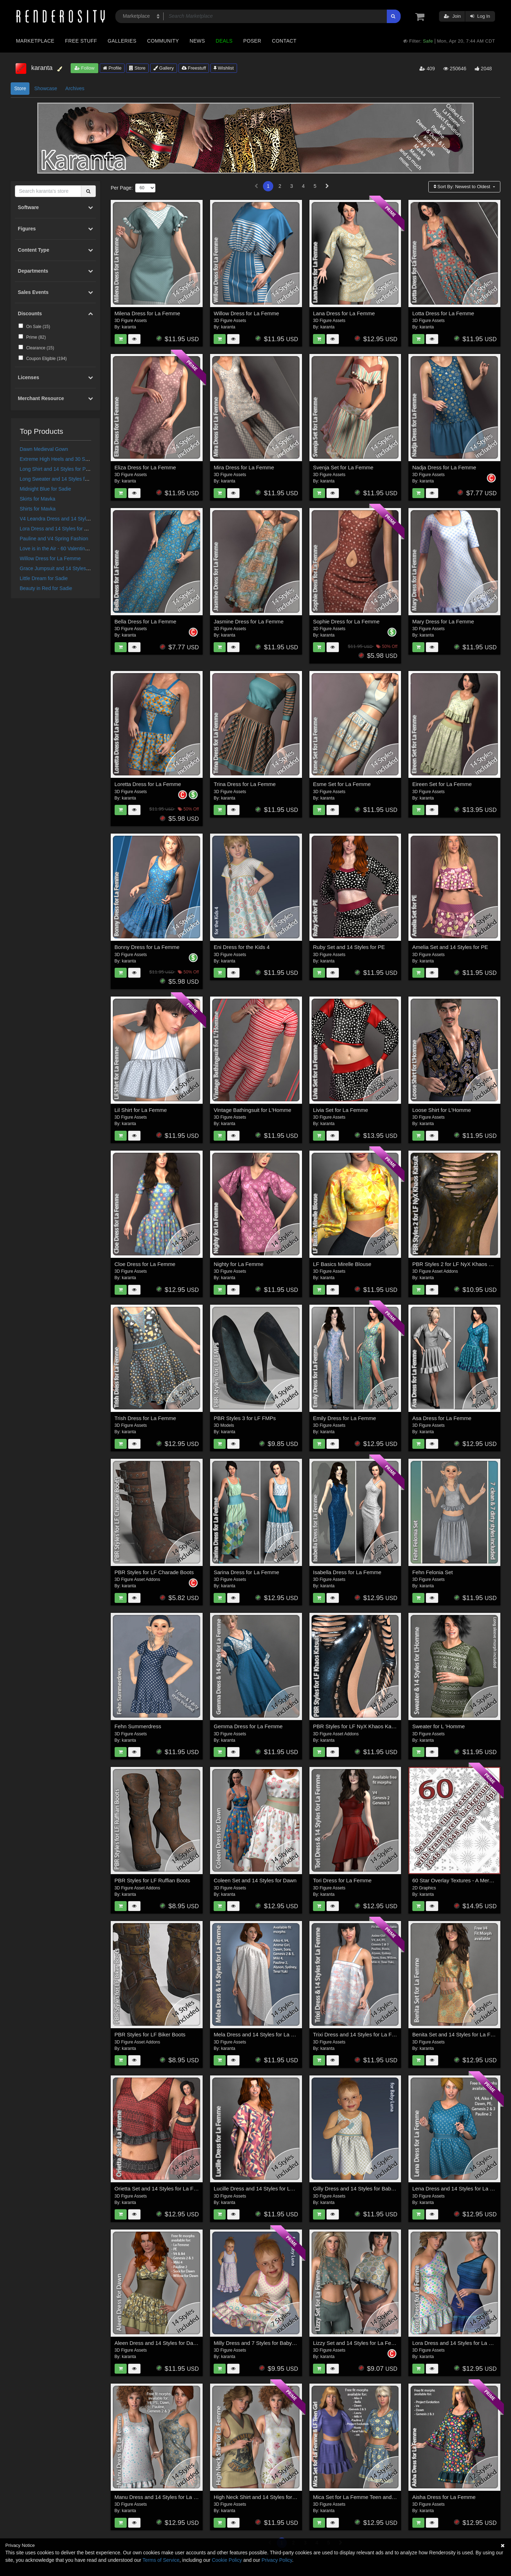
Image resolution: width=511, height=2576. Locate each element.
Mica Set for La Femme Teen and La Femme (365, 2497)
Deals (224, 41)
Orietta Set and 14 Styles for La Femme (161, 2188)
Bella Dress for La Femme (145, 621)
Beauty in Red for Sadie (46, 588)
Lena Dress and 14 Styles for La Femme (460, 2188)
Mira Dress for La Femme (244, 467)
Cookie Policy (227, 2560)
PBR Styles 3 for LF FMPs (245, 1418)
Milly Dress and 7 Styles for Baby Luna (259, 2343)
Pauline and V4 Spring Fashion (54, 538)
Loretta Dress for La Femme (148, 784)
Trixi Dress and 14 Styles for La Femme (360, 2034)
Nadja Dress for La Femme (444, 467)
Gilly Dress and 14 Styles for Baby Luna (360, 2188)
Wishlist (223, 68)
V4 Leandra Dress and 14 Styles (56, 519)
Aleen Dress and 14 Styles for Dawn (157, 2343)
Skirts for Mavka (37, 499)
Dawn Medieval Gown (44, 449)
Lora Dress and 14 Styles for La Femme (64, 528)
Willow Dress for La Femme (50, 558)
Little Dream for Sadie (44, 578)
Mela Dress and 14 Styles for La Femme (261, 2034)
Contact (284, 41)
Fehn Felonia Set (432, 1572)
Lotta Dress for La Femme (443, 313)
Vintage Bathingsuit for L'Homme (252, 1110)
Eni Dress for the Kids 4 (242, 947)
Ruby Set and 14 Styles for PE (349, 947)
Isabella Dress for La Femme (347, 1572)
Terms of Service (161, 2560)
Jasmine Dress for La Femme (249, 621)
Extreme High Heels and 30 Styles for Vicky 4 (70, 459)
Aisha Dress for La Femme (444, 2497)
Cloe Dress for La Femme (145, 1264)
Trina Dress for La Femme (245, 784)
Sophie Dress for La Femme (346, 621)
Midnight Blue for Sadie (45, 489)
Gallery (163, 68)
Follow (84, 68)
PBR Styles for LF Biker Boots (150, 2034)
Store (137, 68)
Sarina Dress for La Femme (246, 1572)
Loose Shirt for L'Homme (441, 1110)
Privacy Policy (277, 2560)
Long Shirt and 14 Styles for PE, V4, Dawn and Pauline (80, 469)
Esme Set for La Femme (342, 784)
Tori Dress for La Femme (342, 1880)
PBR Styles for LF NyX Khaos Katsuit (357, 1726)
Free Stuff (81, 41)
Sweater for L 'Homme (438, 1726)
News (197, 41)
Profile (112, 68)
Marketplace (35, 41)
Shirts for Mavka (38, 509)
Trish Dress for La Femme (145, 1418)
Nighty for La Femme (238, 1264)
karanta (129, 326)
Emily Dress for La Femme (344, 1418)
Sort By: (462, 186)
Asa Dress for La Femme (442, 1418)
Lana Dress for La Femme (344, 313)
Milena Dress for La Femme (147, 313)
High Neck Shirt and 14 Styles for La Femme (266, 2497)
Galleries (122, 41)
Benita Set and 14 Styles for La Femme (458, 2034)
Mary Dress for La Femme (443, 621)
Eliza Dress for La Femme (145, 467)
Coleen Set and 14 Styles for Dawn (255, 1880)
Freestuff (194, 68)
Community (163, 41)
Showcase (45, 88)
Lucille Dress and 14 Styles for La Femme (263, 2188)
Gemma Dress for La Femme (248, 1726)
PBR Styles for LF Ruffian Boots (152, 1880)
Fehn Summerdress (138, 1726)
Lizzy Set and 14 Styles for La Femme (358, 2343)
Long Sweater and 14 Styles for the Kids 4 (66, 479)
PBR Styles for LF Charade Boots (154, 1572)
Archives (74, 88)
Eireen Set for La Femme (442, 784)
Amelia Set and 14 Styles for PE (450, 947)
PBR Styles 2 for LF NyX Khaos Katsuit (458, 1264)
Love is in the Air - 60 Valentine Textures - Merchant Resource (88, 548)
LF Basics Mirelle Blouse (342, 1264)
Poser (252, 41)
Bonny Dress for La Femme (147, 947)
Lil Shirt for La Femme (141, 1110)
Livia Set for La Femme (340, 1110)
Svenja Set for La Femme (343, 467)
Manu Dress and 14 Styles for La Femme (163, 2497)
